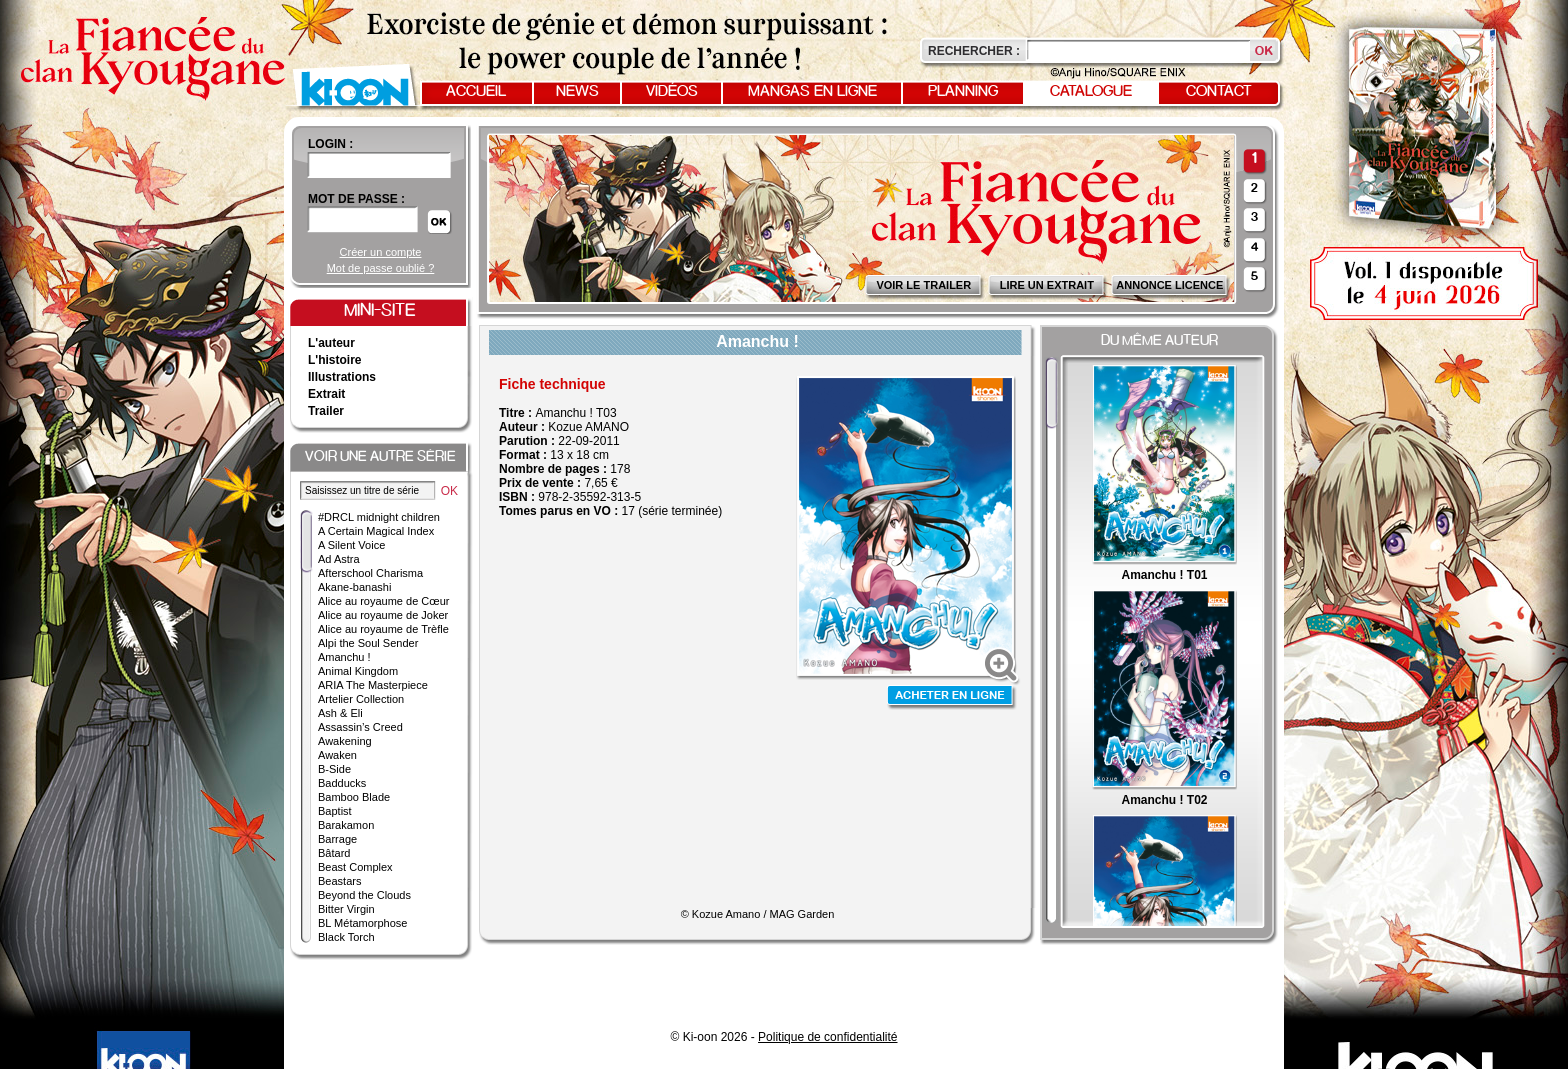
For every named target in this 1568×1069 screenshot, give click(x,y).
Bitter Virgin (346, 909)
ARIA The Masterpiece (373, 685)
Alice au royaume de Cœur (383, 601)
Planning (963, 92)
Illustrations (342, 377)
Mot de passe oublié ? (381, 268)
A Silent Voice (351, 545)
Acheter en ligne (952, 697)
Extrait (326, 394)
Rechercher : (974, 51)
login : (330, 144)
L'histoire (335, 360)
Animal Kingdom (358, 671)
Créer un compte (381, 252)
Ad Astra (339, 559)
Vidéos (672, 92)
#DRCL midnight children (379, 517)
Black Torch (346, 937)
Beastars (339, 881)
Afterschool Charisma (370, 573)
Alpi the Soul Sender (368, 643)
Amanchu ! (344, 657)
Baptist (335, 811)
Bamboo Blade (354, 797)
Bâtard (334, 853)
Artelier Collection (361, 699)
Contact (1219, 92)
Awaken (337, 755)
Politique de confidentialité (827, 1037)
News (577, 92)
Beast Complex (355, 867)
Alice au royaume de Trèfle (383, 629)
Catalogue (1091, 92)
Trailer (326, 411)
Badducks (342, 783)
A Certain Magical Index (376, 531)
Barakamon (346, 825)
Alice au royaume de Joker (383, 615)
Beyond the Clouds (364, 895)
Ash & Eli (340, 713)
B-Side (334, 769)
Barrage (337, 839)
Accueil (476, 92)
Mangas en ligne (812, 92)
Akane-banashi (354, 587)
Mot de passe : (356, 199)
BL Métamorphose (362, 923)
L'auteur (331, 343)
